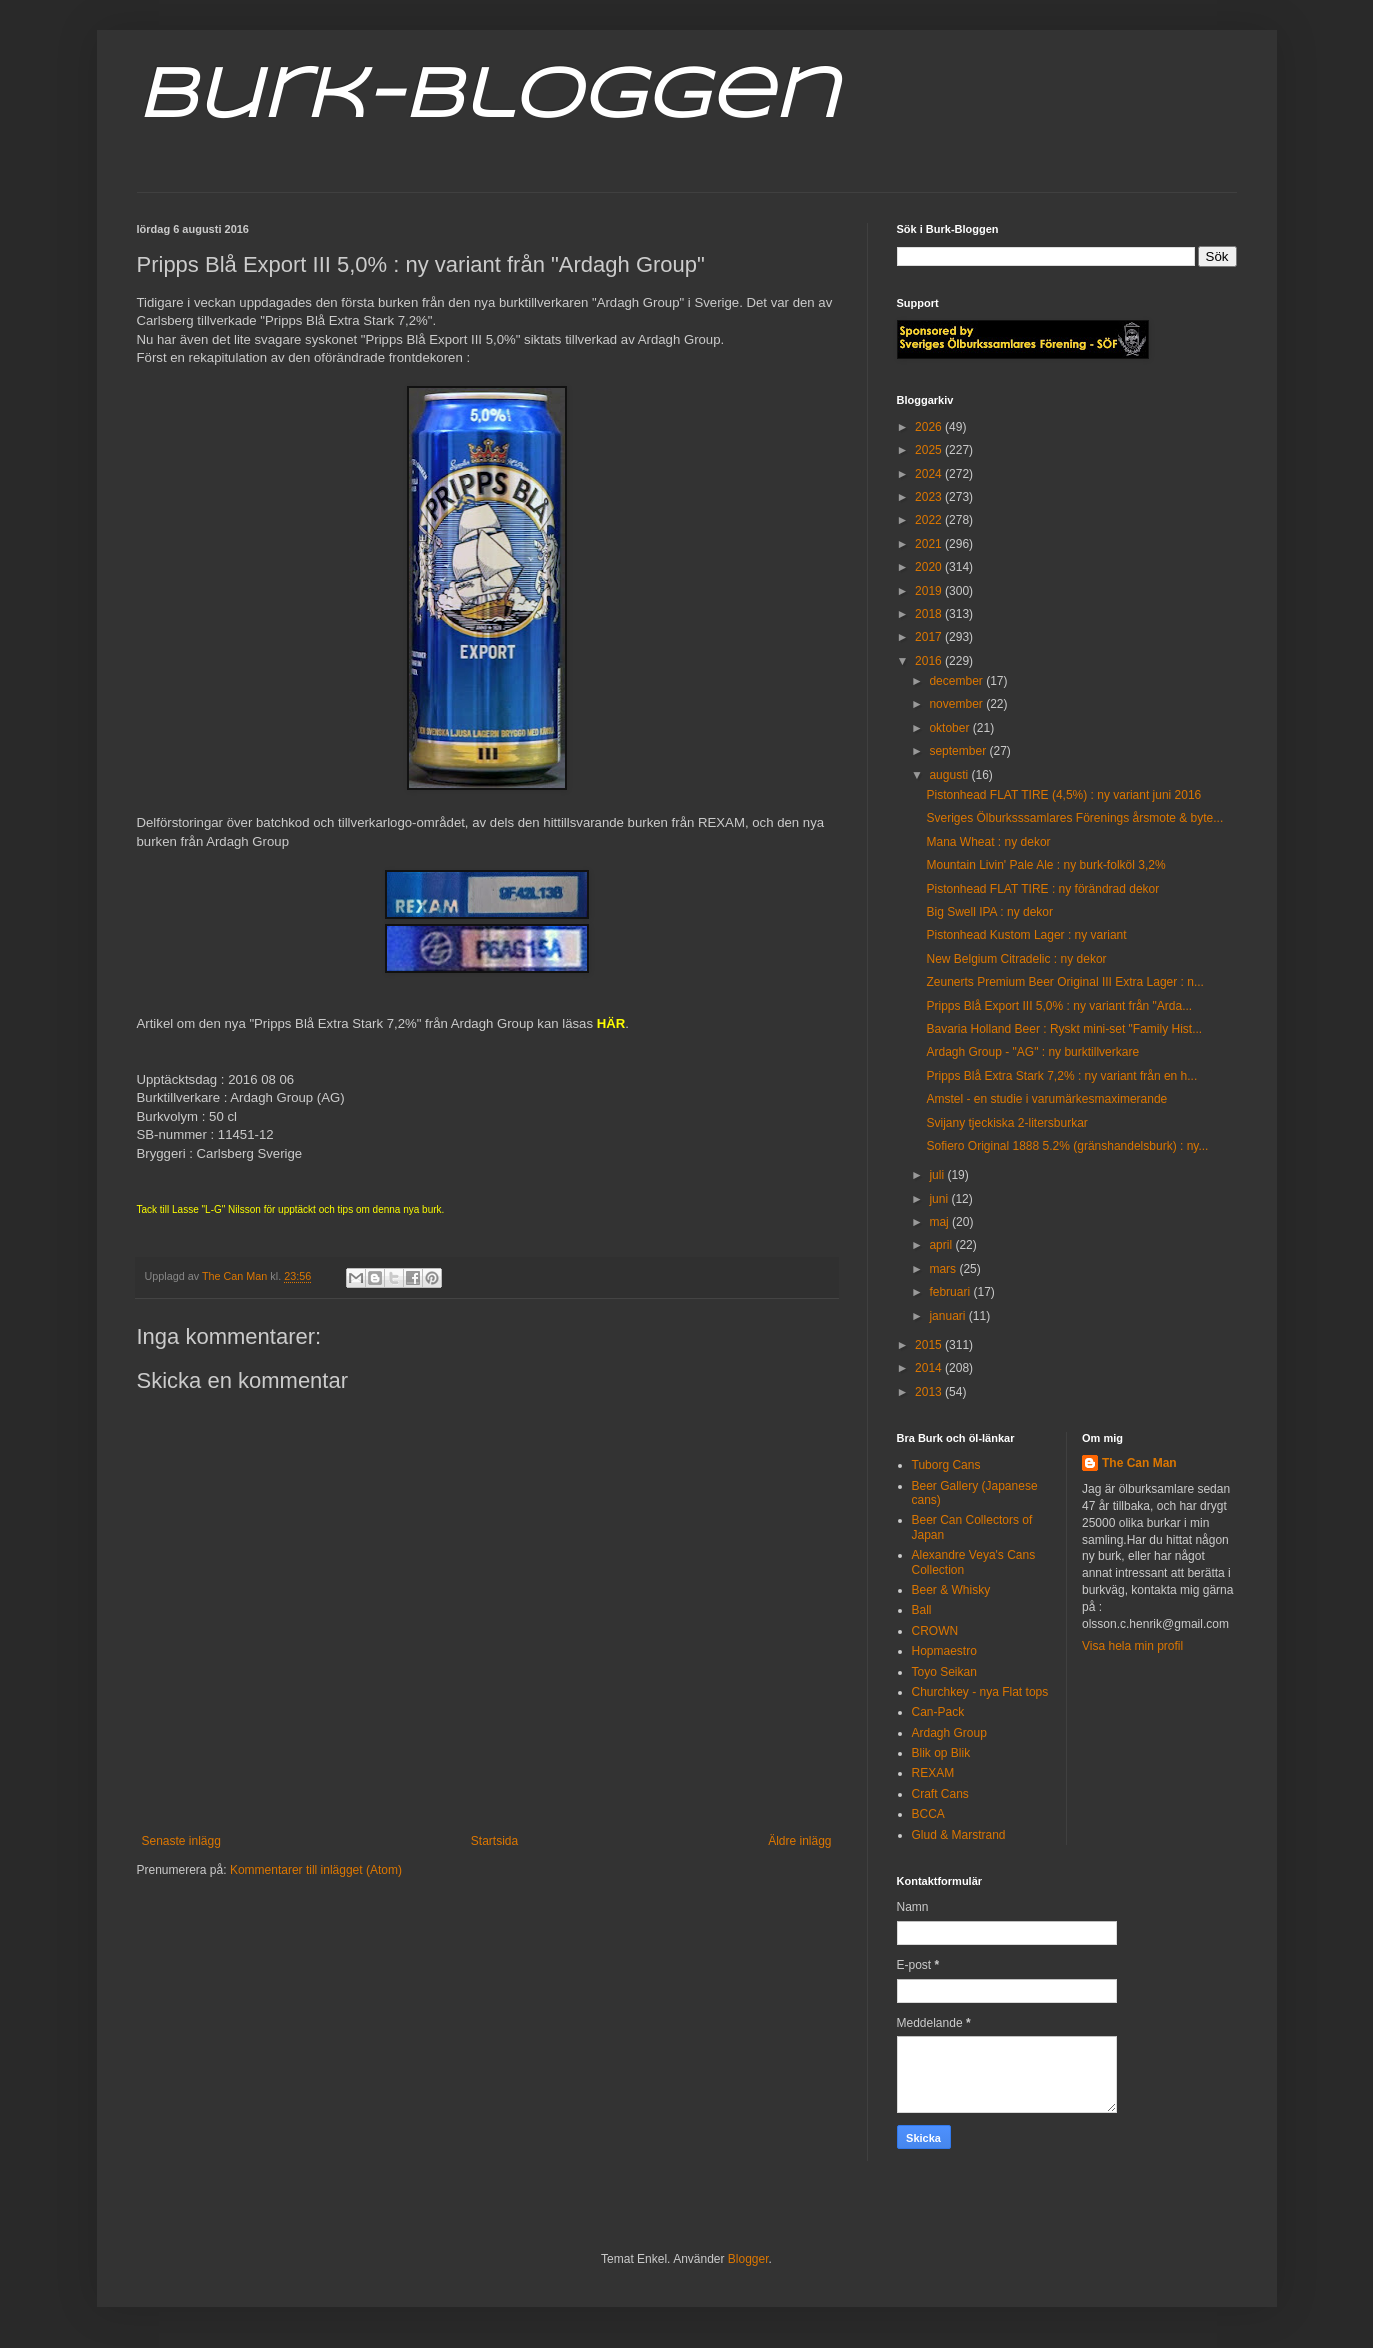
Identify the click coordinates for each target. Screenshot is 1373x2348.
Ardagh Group (949, 1733)
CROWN (935, 1631)
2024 (930, 474)
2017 (930, 637)
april (942, 1245)
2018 (930, 614)
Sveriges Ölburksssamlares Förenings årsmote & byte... (1074, 818)
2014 (930, 1368)
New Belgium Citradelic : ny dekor (1016, 959)
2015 (930, 1345)
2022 (930, 520)
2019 (930, 591)
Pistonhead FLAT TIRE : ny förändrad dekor (1042, 889)
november (957, 704)
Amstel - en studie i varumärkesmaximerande (1046, 1099)
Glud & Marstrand (959, 1835)
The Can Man (1139, 1463)
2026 (930, 427)
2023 (930, 497)
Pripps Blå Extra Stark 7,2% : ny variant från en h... (1061, 1076)
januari (948, 1316)
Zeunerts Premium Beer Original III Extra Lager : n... (1064, 982)
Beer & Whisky (951, 1590)
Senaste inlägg (181, 1841)
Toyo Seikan (944, 1672)
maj (940, 1222)
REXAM (933, 1773)
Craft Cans (940, 1794)
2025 (930, 450)
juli (938, 1175)
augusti (950, 775)
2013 (930, 1392)
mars (944, 1269)
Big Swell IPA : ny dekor (989, 912)
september (959, 751)
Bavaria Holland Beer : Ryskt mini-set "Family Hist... (1064, 1029)
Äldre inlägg (799, 1841)
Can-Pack (938, 1712)
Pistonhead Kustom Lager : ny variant (1026, 935)
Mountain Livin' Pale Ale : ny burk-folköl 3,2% (1045, 865)
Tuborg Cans (946, 1465)
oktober (950, 728)
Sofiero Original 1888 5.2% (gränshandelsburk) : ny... (1067, 1146)
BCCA (928, 1814)
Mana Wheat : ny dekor (988, 842)
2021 (930, 544)
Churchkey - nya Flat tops (980, 1692)
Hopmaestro (944, 1651)
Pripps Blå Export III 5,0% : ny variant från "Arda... (1059, 1006)
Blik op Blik (941, 1753)
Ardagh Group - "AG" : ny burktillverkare (1032, 1052)
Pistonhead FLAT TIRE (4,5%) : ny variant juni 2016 (1063, 795)
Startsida (494, 1841)
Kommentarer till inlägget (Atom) (316, 1870)
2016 (930, 661)
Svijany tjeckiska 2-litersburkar (1006, 1123)
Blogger (748, 2259)
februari (951, 1292)
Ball (922, 1610)
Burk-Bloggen (487, 98)
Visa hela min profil (1132, 1646)
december (957, 681)
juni (940, 1199)
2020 (930, 567)
